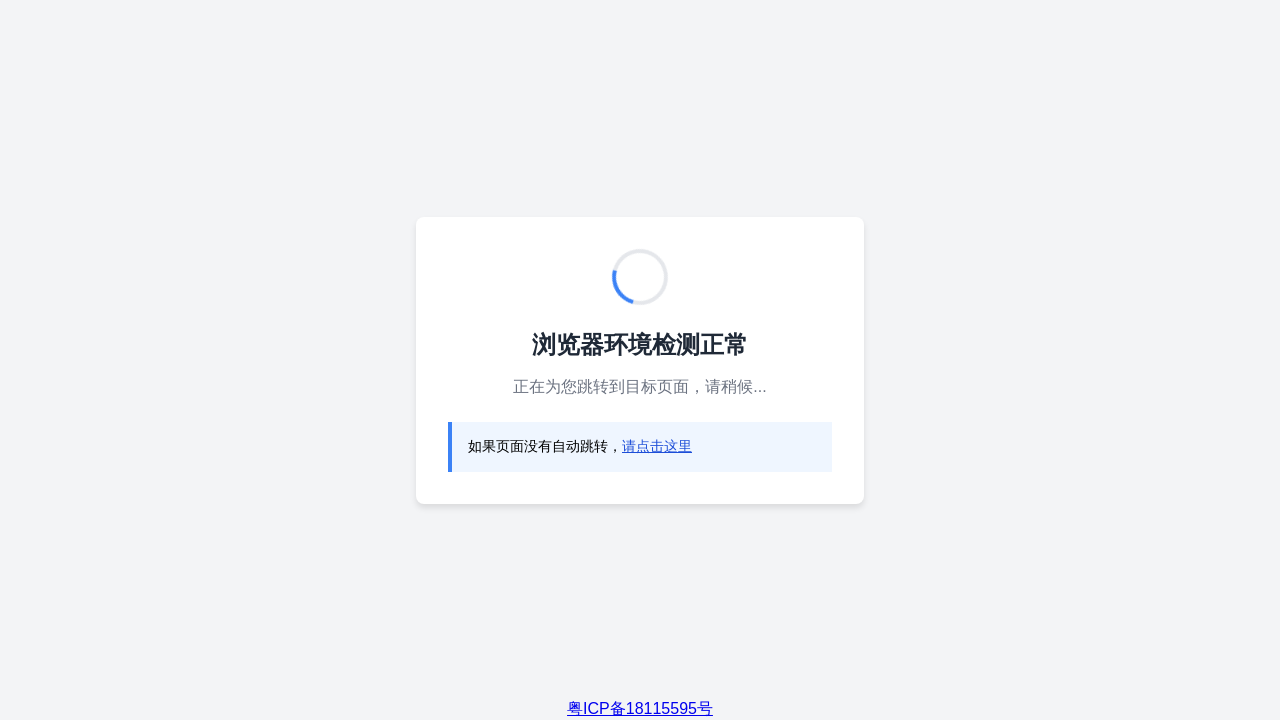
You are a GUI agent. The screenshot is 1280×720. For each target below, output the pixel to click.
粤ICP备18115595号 (640, 708)
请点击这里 (657, 446)
